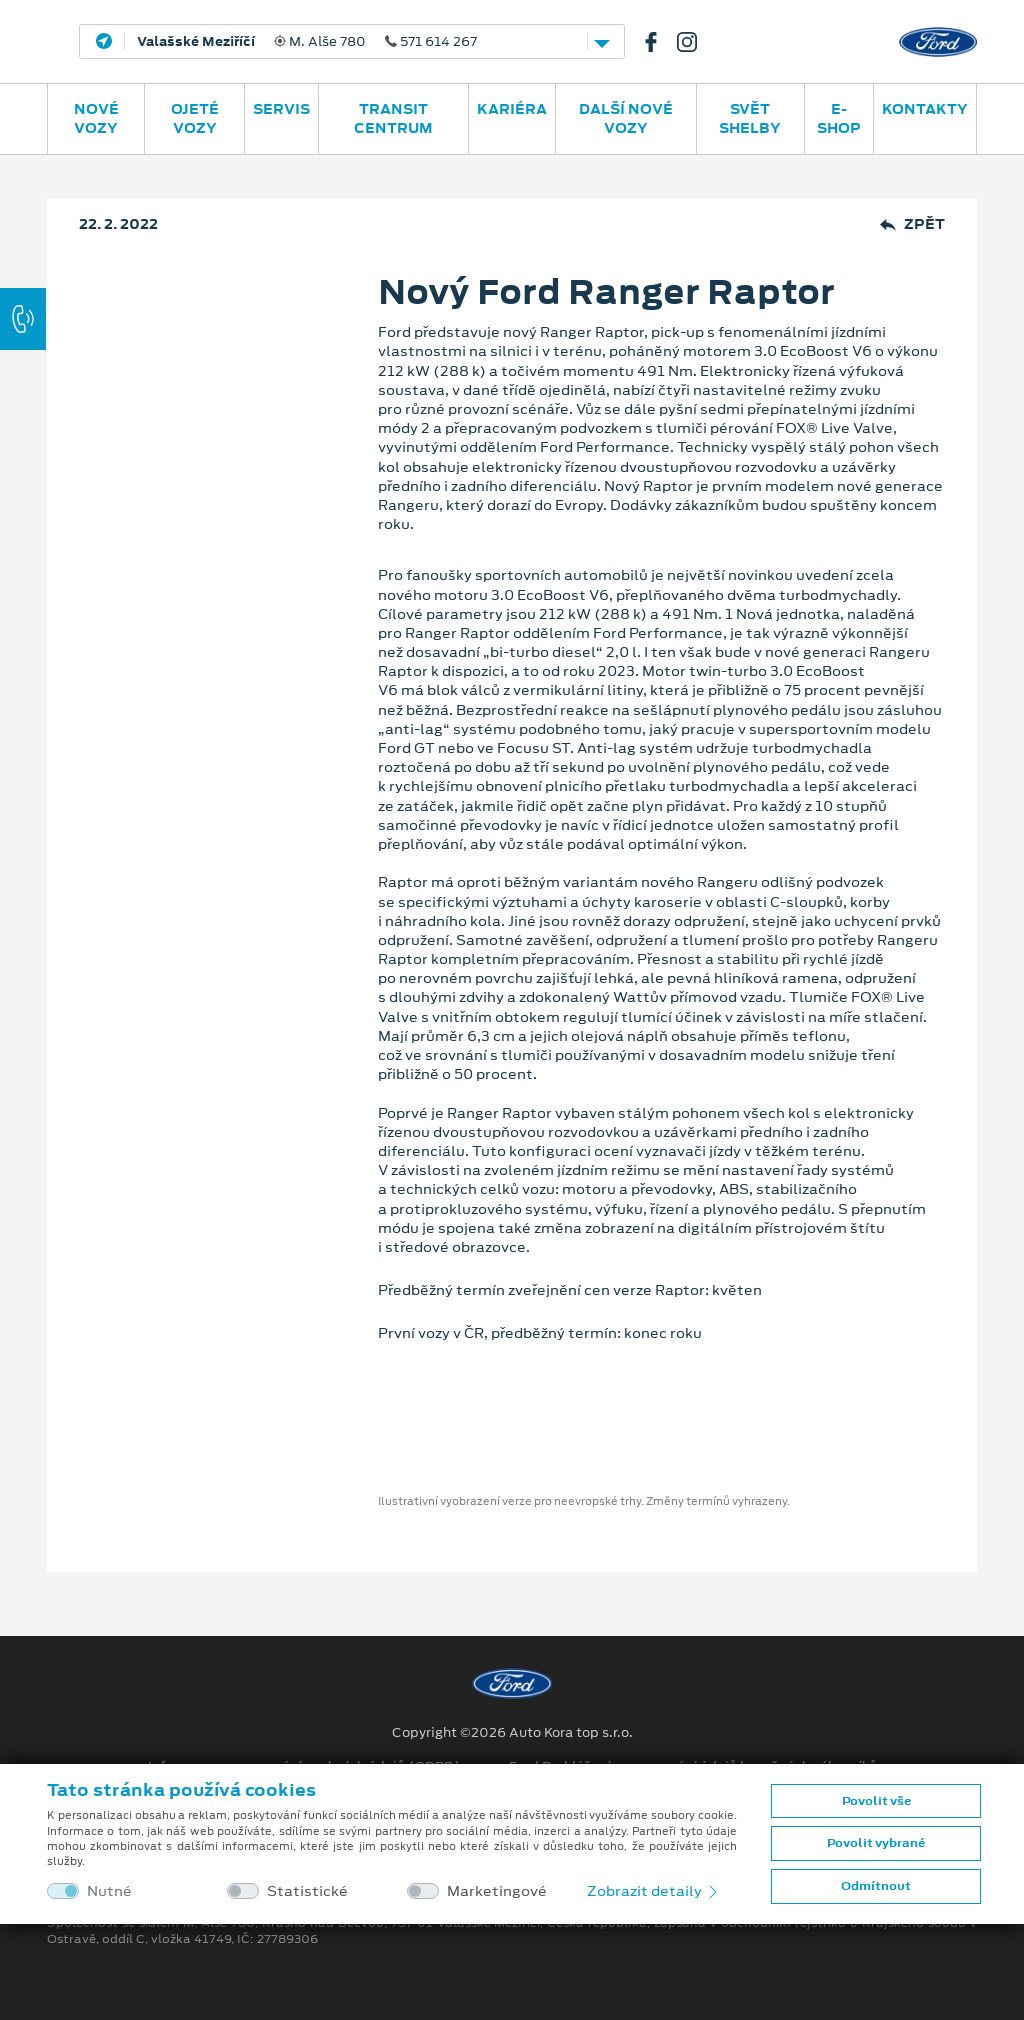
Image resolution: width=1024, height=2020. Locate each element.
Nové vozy (96, 118)
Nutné (109, 1891)
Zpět (912, 224)
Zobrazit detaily (654, 1891)
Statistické (307, 1891)
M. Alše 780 (307, 42)
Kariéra (512, 109)
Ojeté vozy (195, 118)
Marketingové (497, 1891)
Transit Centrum (393, 118)
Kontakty (925, 109)
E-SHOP (839, 118)
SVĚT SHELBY (750, 118)
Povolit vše (876, 1801)
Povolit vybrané (876, 1843)
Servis (281, 109)
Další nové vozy (626, 118)
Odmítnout (876, 1886)
